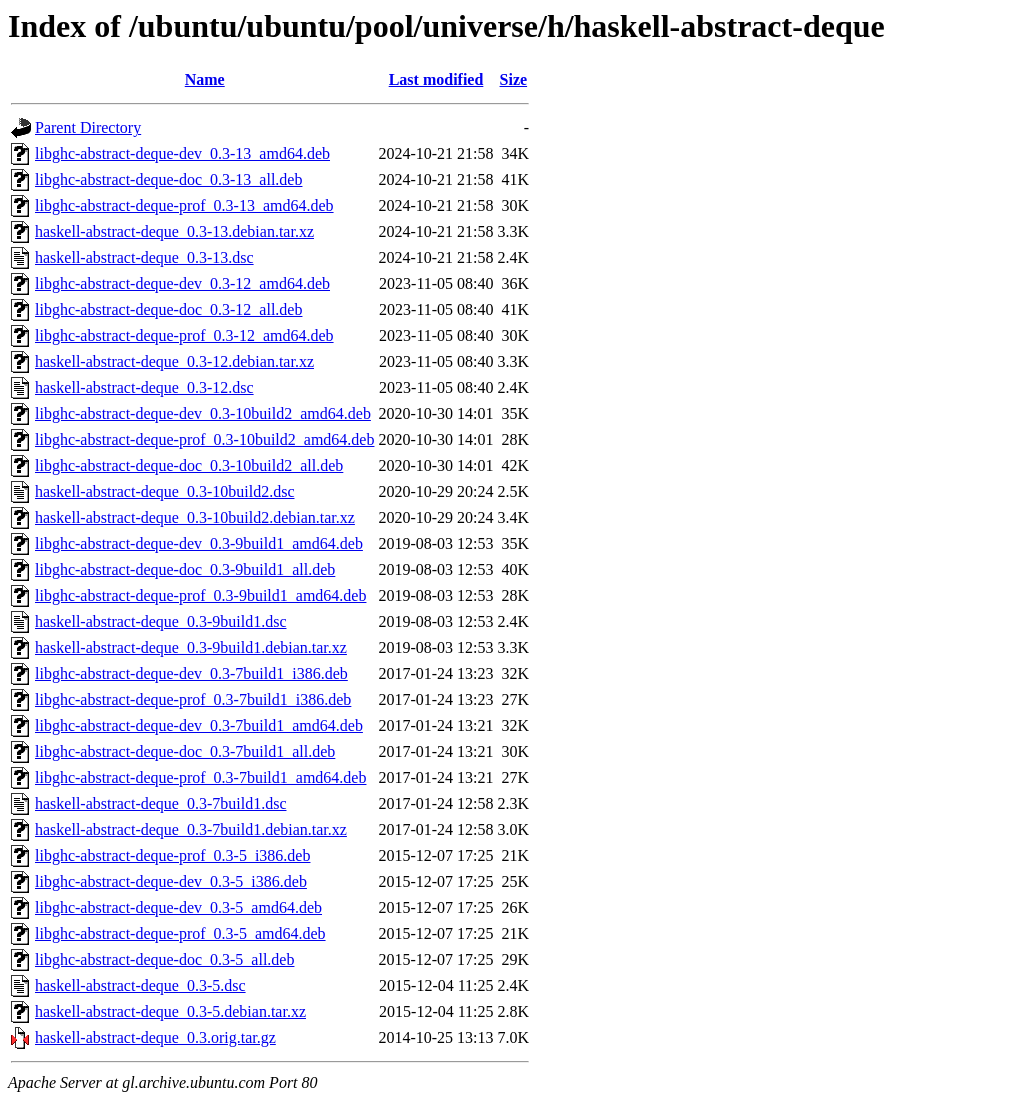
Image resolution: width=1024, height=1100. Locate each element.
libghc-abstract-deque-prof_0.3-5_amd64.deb (180, 933)
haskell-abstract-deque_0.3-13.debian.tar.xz (174, 231)
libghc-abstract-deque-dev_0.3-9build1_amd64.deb (199, 543)
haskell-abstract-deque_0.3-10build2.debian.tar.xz (195, 517)
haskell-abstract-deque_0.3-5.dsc (140, 985)
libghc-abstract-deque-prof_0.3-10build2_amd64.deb (204, 439)
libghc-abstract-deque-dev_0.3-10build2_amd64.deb (203, 413)
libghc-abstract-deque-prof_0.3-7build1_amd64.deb (200, 777)
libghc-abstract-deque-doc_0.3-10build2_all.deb (189, 465)
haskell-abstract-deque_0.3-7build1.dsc (160, 803)
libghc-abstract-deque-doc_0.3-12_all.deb (168, 309)
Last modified (436, 79)
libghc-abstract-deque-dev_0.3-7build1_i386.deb (191, 673)
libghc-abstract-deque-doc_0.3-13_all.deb (168, 179)
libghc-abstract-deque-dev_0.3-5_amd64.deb (178, 907)
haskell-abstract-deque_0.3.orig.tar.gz (155, 1037)
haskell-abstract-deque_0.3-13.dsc (144, 257)
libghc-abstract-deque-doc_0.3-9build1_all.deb (185, 569)
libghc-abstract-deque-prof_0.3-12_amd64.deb (184, 335)
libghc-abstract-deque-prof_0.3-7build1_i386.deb (193, 699)
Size (514, 79)
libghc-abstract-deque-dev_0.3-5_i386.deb (171, 881)
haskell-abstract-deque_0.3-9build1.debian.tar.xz (191, 647)
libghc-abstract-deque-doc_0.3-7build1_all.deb (185, 751)
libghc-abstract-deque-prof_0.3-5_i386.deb (172, 855)
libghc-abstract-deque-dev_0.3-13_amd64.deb (182, 153)
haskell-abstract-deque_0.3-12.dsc (144, 387)
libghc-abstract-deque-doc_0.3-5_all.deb (164, 959)
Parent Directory (88, 127)
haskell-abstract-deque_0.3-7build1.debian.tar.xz (191, 829)
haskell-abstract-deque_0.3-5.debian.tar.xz (170, 1011)
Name (205, 79)
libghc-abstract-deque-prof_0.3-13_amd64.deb (184, 205)
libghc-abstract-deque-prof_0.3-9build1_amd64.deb (200, 595)
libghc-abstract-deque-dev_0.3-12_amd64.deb (182, 283)
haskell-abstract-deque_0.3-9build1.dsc (160, 621)
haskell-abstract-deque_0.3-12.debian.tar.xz (174, 361)
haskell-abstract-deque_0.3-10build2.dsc (164, 491)
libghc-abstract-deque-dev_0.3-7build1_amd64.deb (199, 725)
